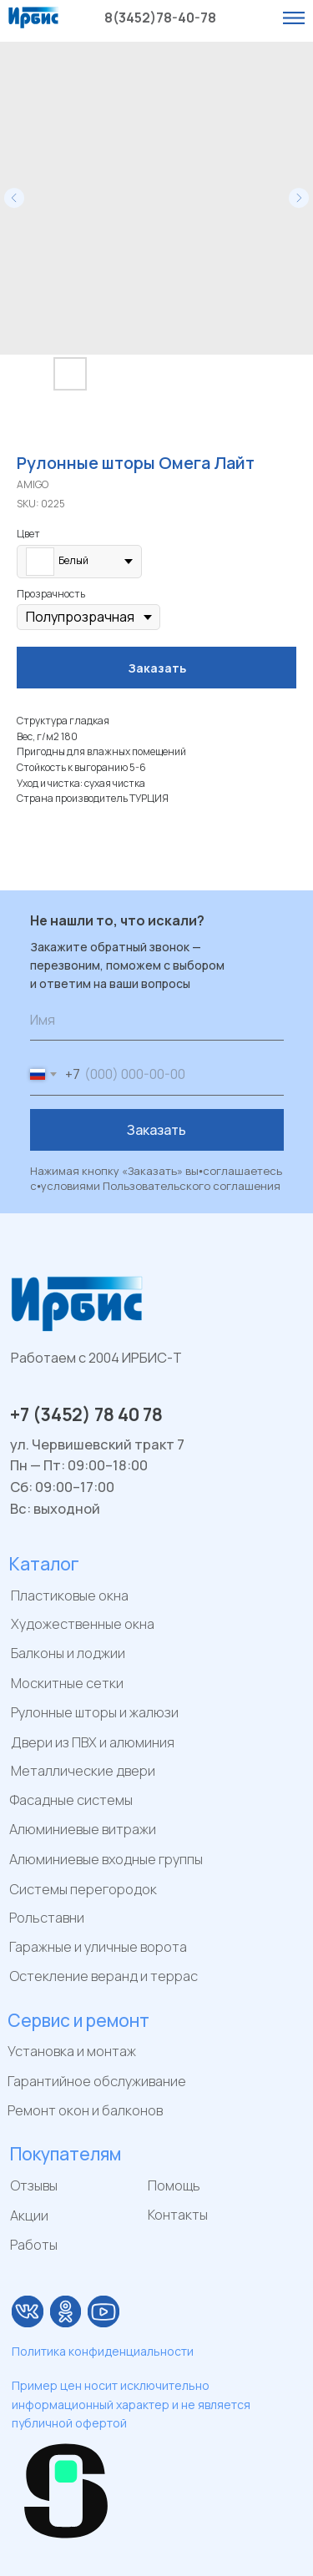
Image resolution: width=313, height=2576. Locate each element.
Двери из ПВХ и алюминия (92, 1742)
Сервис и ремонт (78, 2020)
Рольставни (46, 1917)
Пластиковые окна (70, 1595)
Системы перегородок (83, 1889)
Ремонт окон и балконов (85, 2110)
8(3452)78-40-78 (160, 17)
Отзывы (34, 2185)
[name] (157, 1020)
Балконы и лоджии (68, 1653)
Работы (34, 2245)
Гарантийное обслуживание (97, 2081)
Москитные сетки (67, 1683)
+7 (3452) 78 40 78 (86, 1414)
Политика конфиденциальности (103, 2351)
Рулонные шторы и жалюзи (95, 1712)
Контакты (178, 2214)
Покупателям (65, 2153)
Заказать (156, 1130)
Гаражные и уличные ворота (98, 1947)
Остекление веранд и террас (103, 1976)
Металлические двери (83, 1771)
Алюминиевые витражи (82, 1829)
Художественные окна (82, 1624)
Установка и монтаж (72, 2051)
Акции (29, 2215)
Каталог (44, 1563)
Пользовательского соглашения (191, 1185)
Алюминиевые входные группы (106, 1859)
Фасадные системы (71, 1800)
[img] (27, 2311)
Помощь (174, 2185)
